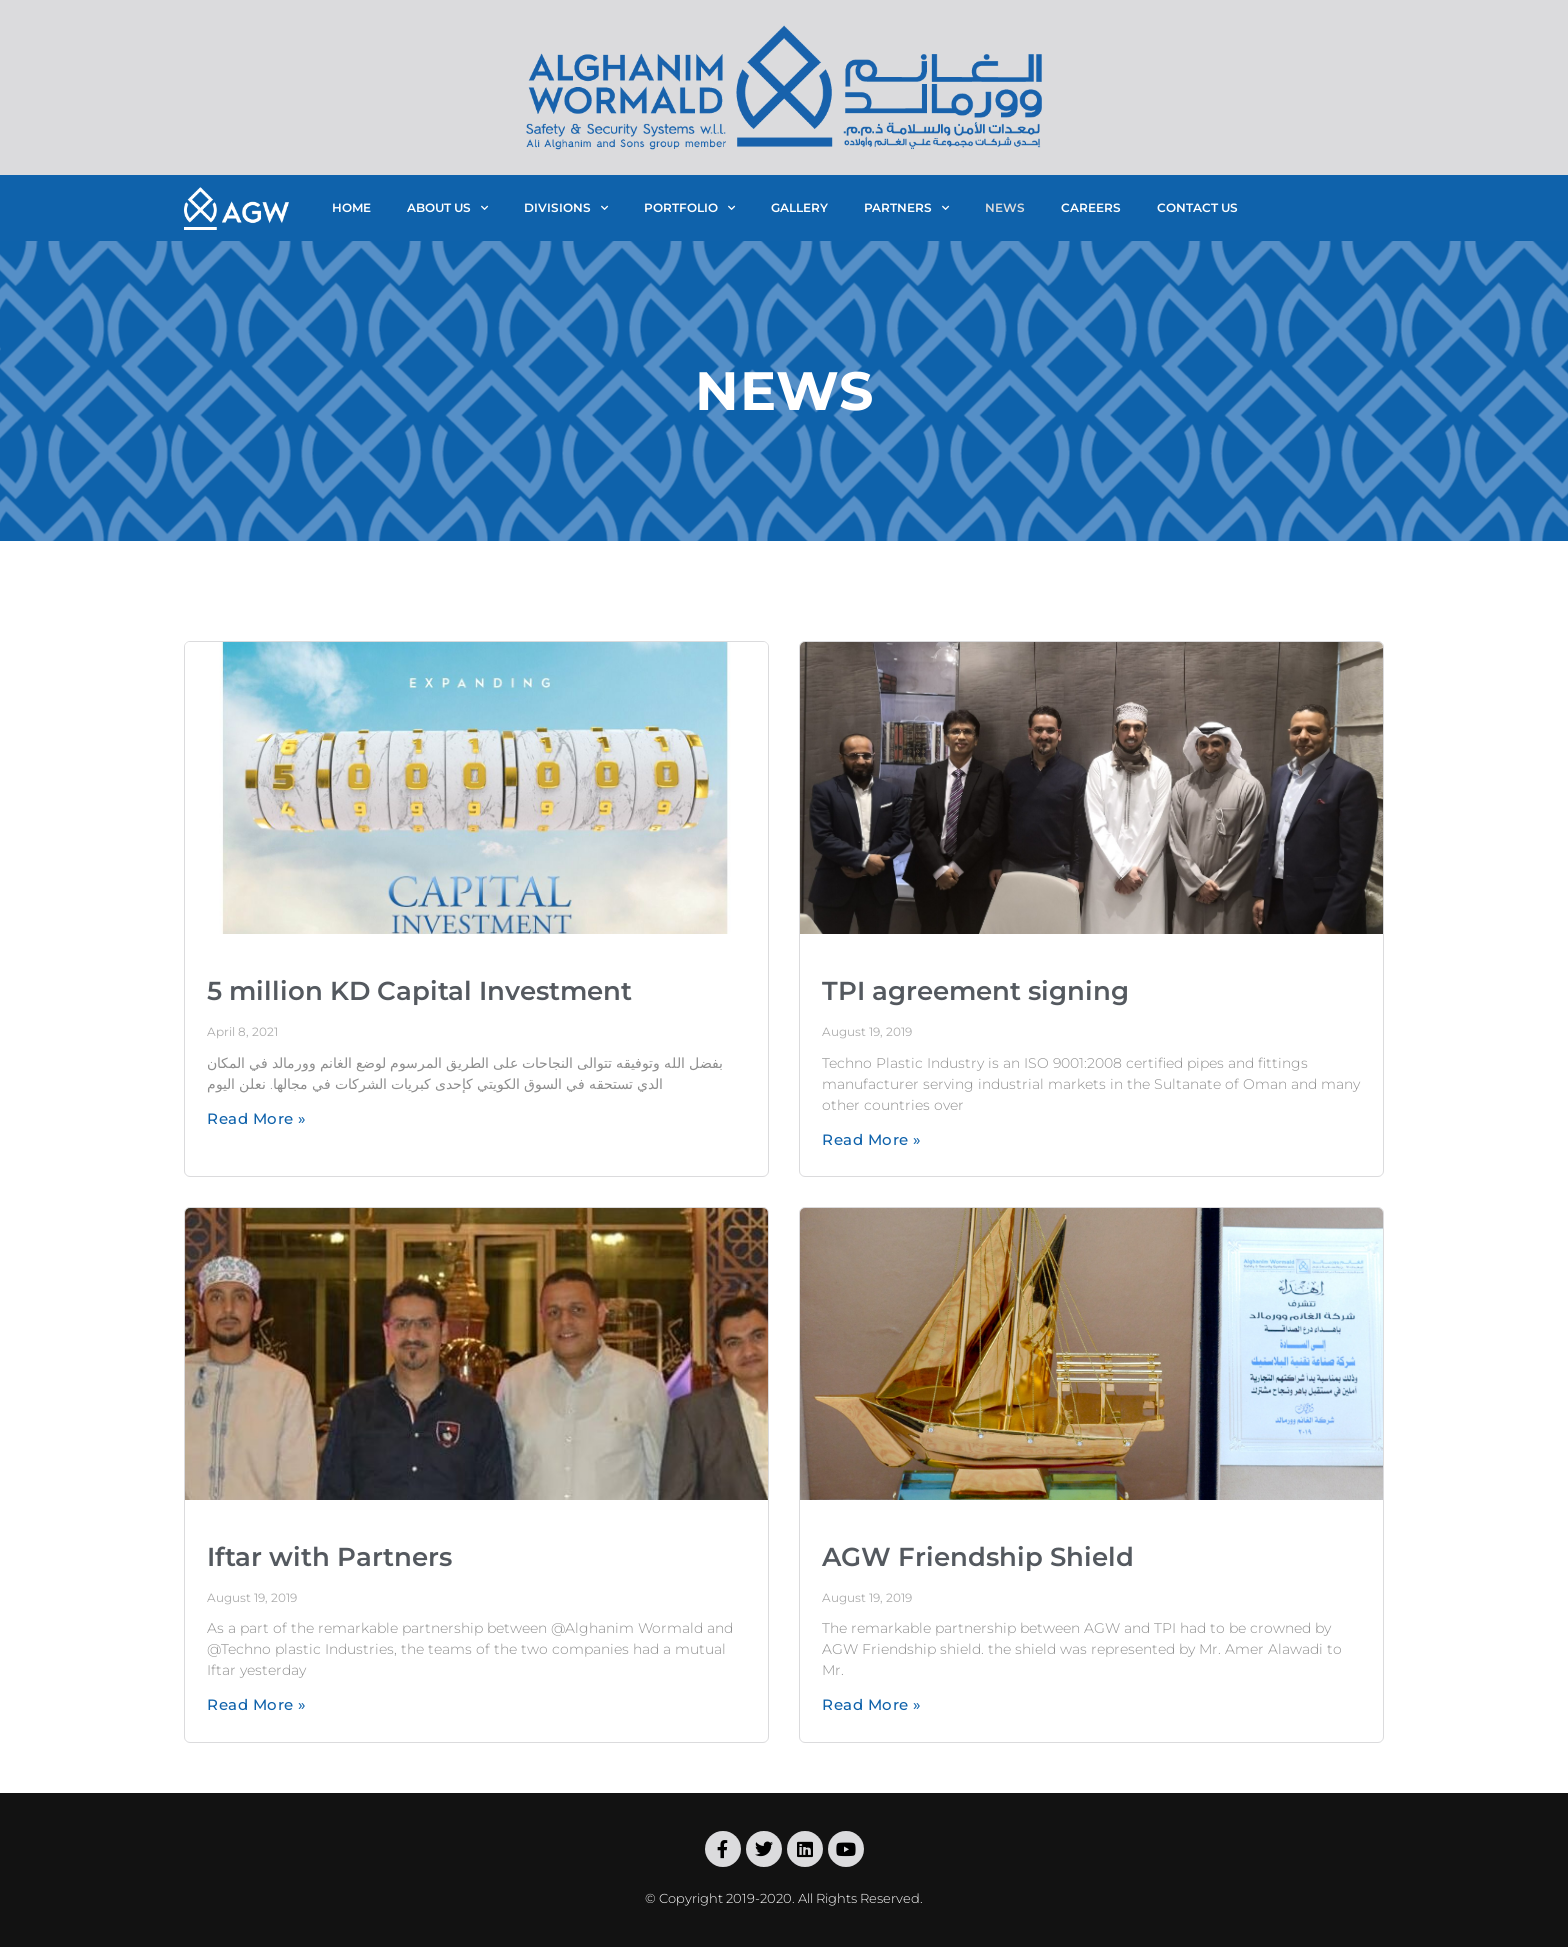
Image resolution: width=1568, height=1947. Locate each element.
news (1005, 207)
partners (906, 208)
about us (447, 208)
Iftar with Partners (329, 1557)
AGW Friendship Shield (978, 1557)
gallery (799, 207)
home (351, 207)
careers (1091, 207)
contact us (1197, 207)
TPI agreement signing (975, 991)
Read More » (257, 1118)
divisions (566, 208)
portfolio (689, 208)
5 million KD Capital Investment (419, 991)
